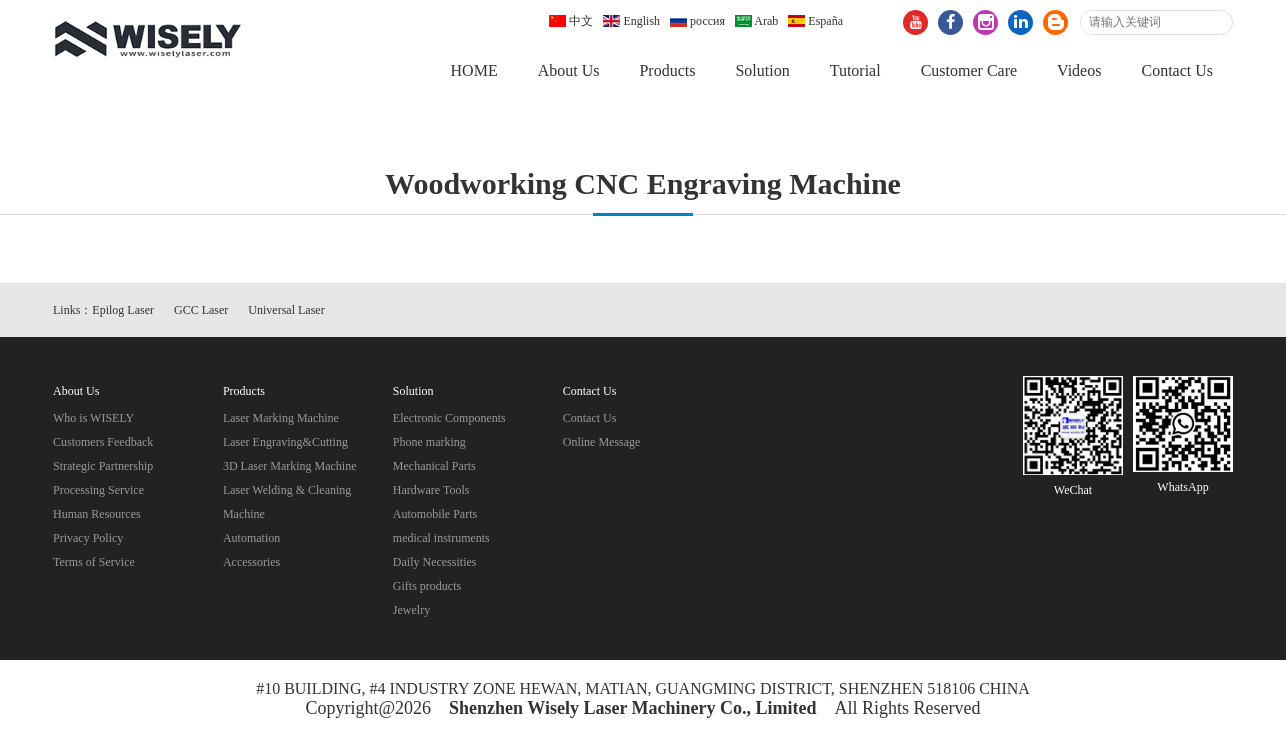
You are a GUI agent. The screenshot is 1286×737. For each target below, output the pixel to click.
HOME (474, 70)
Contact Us (1177, 70)
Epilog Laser (123, 310)
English (631, 21)
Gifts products (427, 586)
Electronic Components (449, 418)
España (815, 21)
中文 (571, 21)
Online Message (602, 442)
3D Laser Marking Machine (290, 466)
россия (697, 21)
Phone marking (429, 442)
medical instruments (441, 538)
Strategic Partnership (103, 466)
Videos (1079, 70)
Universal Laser (286, 310)
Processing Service (98, 490)
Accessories (251, 562)
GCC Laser (201, 310)
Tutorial (855, 70)
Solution (762, 70)
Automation (251, 538)
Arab (756, 21)
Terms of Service (94, 562)
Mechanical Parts (434, 466)
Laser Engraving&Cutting (285, 442)
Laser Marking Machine (281, 418)
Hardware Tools (431, 490)
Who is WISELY (93, 418)
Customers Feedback (103, 442)
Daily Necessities (435, 562)
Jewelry (411, 610)
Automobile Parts (435, 514)
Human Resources (97, 514)
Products (667, 70)
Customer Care (969, 70)
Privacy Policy (88, 538)
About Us (569, 70)
